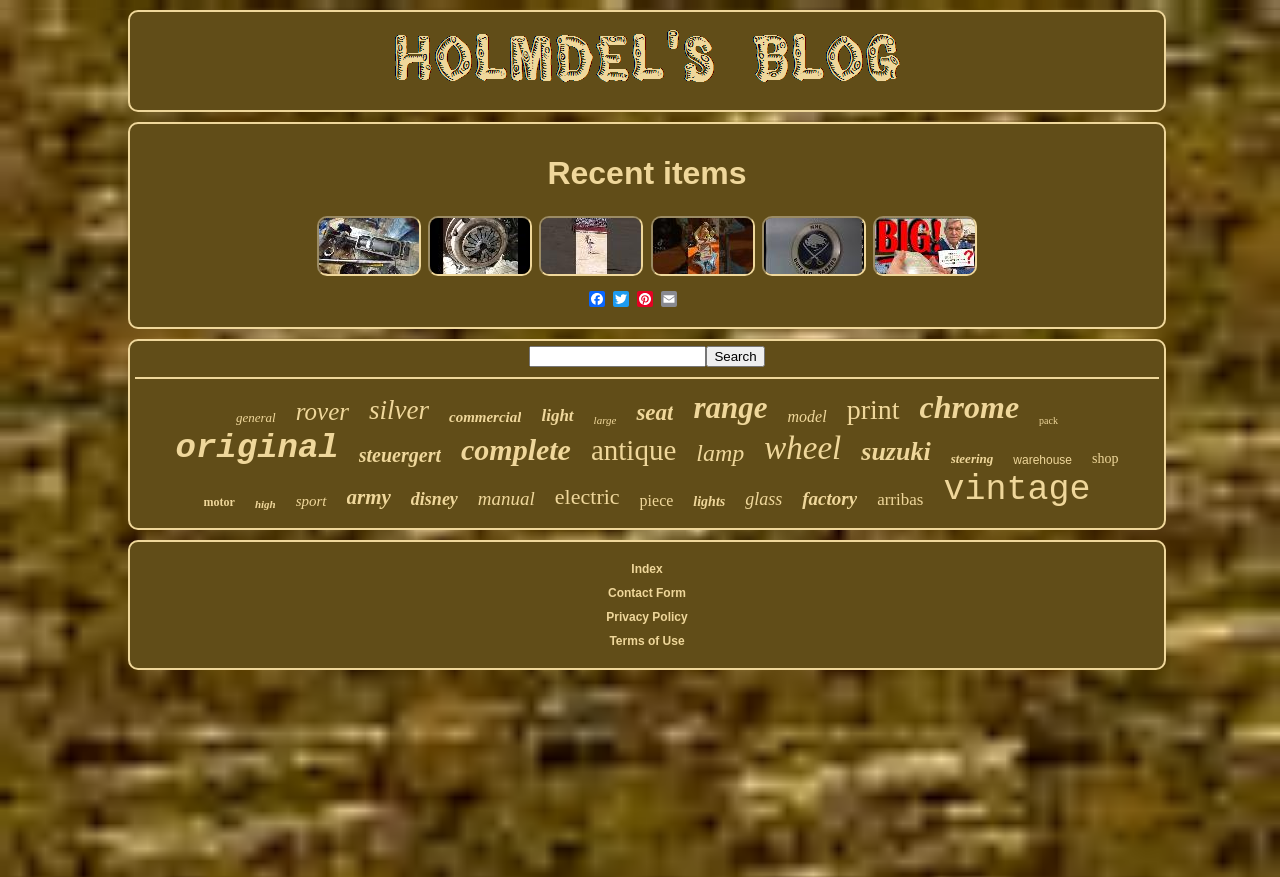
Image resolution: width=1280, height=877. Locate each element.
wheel (802, 448)
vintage (1016, 490)
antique (633, 450)
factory (829, 498)
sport (311, 501)
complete (516, 449)
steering (972, 458)
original (257, 448)
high (265, 504)
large (605, 420)
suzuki (895, 451)
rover (322, 411)
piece (657, 500)
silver (399, 410)
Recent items (646, 173)
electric (587, 496)
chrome (970, 407)
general (256, 417)
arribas (900, 499)
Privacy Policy (646, 617)
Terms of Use (646, 641)
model (807, 416)
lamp (720, 453)
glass (763, 499)
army (369, 497)
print (873, 409)
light (557, 415)
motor (219, 502)
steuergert (400, 455)
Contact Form (647, 593)
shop (1105, 458)
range (730, 407)
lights (709, 501)
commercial (485, 417)
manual (506, 498)
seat (654, 412)
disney (434, 499)
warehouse (1042, 460)
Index (646, 569)
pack (1048, 420)
